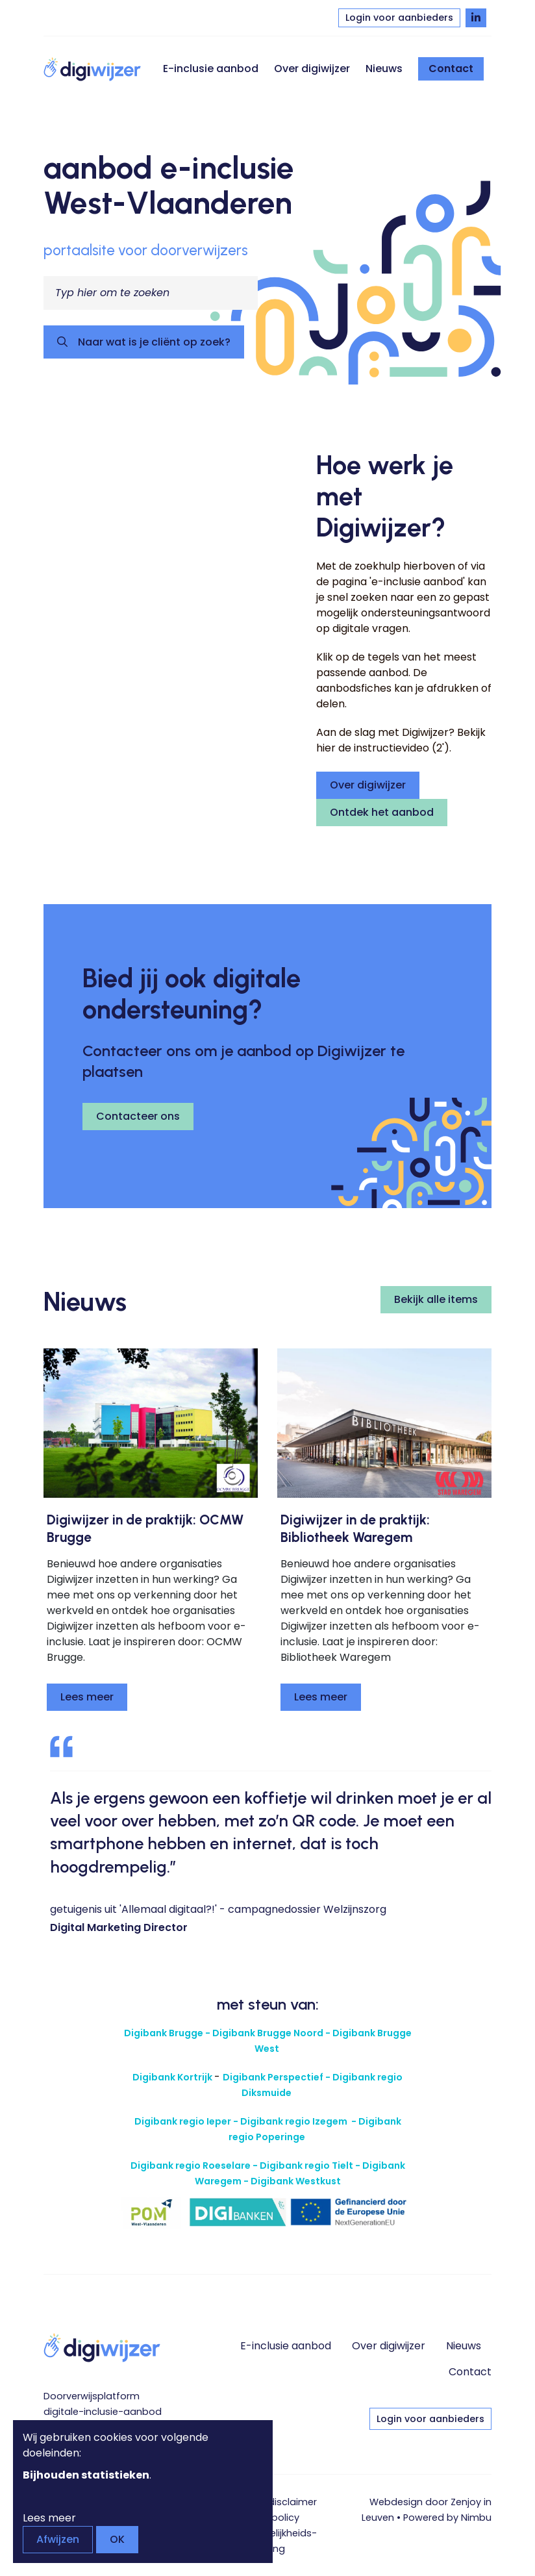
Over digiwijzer (312, 68)
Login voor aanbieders (399, 17)
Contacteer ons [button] (138, 1116)
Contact (451, 68)
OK (117, 2539)
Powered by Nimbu (447, 2517)
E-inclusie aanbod (210, 68)
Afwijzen (57, 2539)
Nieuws (384, 68)
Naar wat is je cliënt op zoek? (152, 342)
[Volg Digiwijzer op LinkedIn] (476, 17)
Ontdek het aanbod (382, 812)
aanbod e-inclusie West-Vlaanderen (169, 185)
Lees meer (87, 1696)
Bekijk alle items (436, 1299)
